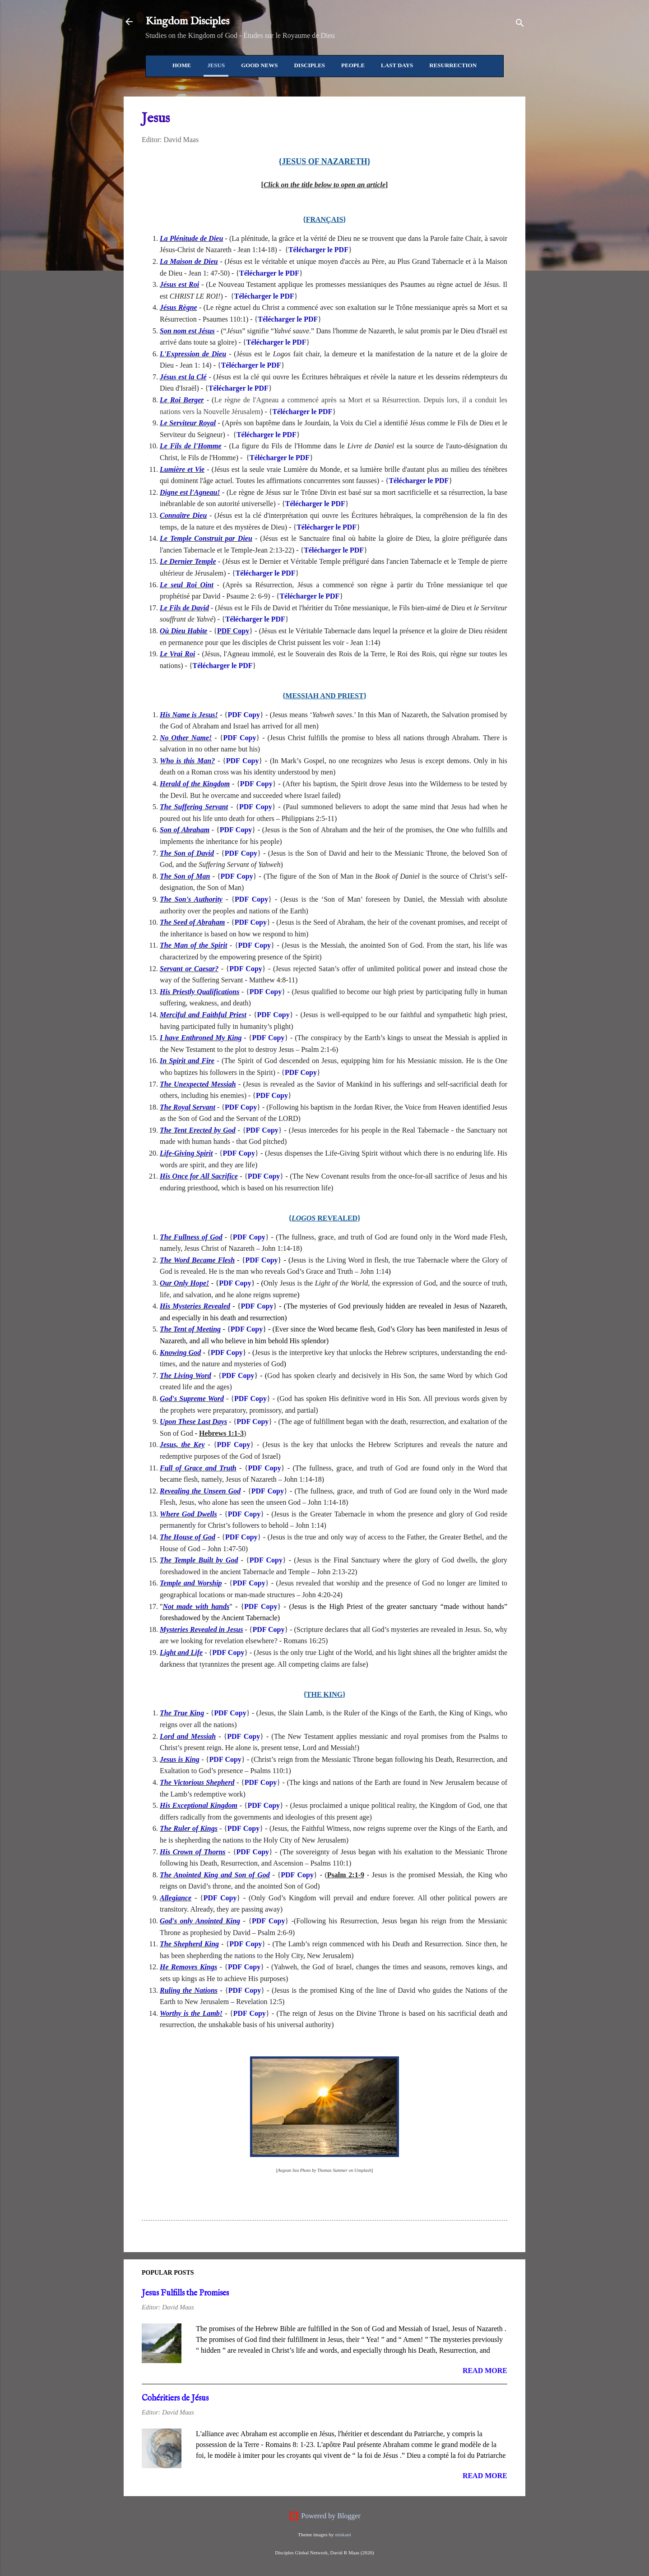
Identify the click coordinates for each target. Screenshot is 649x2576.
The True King (182, 1713)
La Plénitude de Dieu (191, 238)
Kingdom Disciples (187, 21)
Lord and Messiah (188, 1736)
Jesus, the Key (182, 1444)
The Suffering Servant (194, 807)
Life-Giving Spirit (186, 1153)
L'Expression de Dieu (193, 354)
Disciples (309, 65)
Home (181, 65)
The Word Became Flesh (197, 1260)
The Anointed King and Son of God (215, 1875)
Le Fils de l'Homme (191, 446)
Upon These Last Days (193, 1421)
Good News (259, 65)
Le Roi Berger (182, 400)
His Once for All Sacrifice (199, 1176)
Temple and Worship (191, 1583)
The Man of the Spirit (193, 945)
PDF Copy (233, 631)
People (353, 65)
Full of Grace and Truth (198, 1468)
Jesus (216, 65)
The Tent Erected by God (198, 1130)
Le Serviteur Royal (188, 423)
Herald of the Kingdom (195, 784)
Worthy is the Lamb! (191, 2013)
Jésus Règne (178, 307)
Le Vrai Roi (177, 654)
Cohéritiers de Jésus (175, 2398)
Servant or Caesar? (189, 968)
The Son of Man (185, 876)
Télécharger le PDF (318, 249)
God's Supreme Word (192, 1398)
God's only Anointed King (200, 1921)
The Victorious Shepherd (197, 1782)
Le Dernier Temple (188, 561)
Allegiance (175, 1898)
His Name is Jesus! (189, 715)
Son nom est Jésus (187, 331)
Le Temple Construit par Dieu (206, 538)
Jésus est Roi (179, 284)
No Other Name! (186, 738)
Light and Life (181, 1652)
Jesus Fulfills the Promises (185, 2293)
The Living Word (185, 1375)
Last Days (397, 65)
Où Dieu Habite (183, 631)
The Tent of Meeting (190, 1329)
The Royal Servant (187, 1107)
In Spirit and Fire (187, 1061)
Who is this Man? (187, 761)
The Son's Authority (191, 899)
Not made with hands (196, 1606)
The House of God (187, 1537)
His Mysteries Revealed (195, 1306)
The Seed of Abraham (192, 922)
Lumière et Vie (182, 469)
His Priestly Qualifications (199, 991)
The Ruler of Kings (189, 1828)
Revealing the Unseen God (200, 1491)
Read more (485, 2370)
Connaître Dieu (183, 515)
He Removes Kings (188, 1967)
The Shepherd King (189, 1944)
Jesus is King (179, 1759)
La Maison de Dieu (189, 261)
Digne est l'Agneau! (190, 492)
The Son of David (187, 853)
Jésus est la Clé (183, 377)
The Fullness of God (191, 1237)
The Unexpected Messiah (198, 1084)
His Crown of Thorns (193, 1852)
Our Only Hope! (184, 1283)
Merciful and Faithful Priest (203, 1014)
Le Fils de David (184, 608)
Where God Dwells (188, 1514)
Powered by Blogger (324, 2516)
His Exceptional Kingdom (198, 1805)
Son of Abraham (184, 830)
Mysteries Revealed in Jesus (201, 1629)
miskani (343, 2534)
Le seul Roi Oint (186, 585)
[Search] (520, 24)
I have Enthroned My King (201, 1037)
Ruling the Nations (189, 1990)
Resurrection (453, 65)
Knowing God (180, 1352)
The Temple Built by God (199, 1560)
